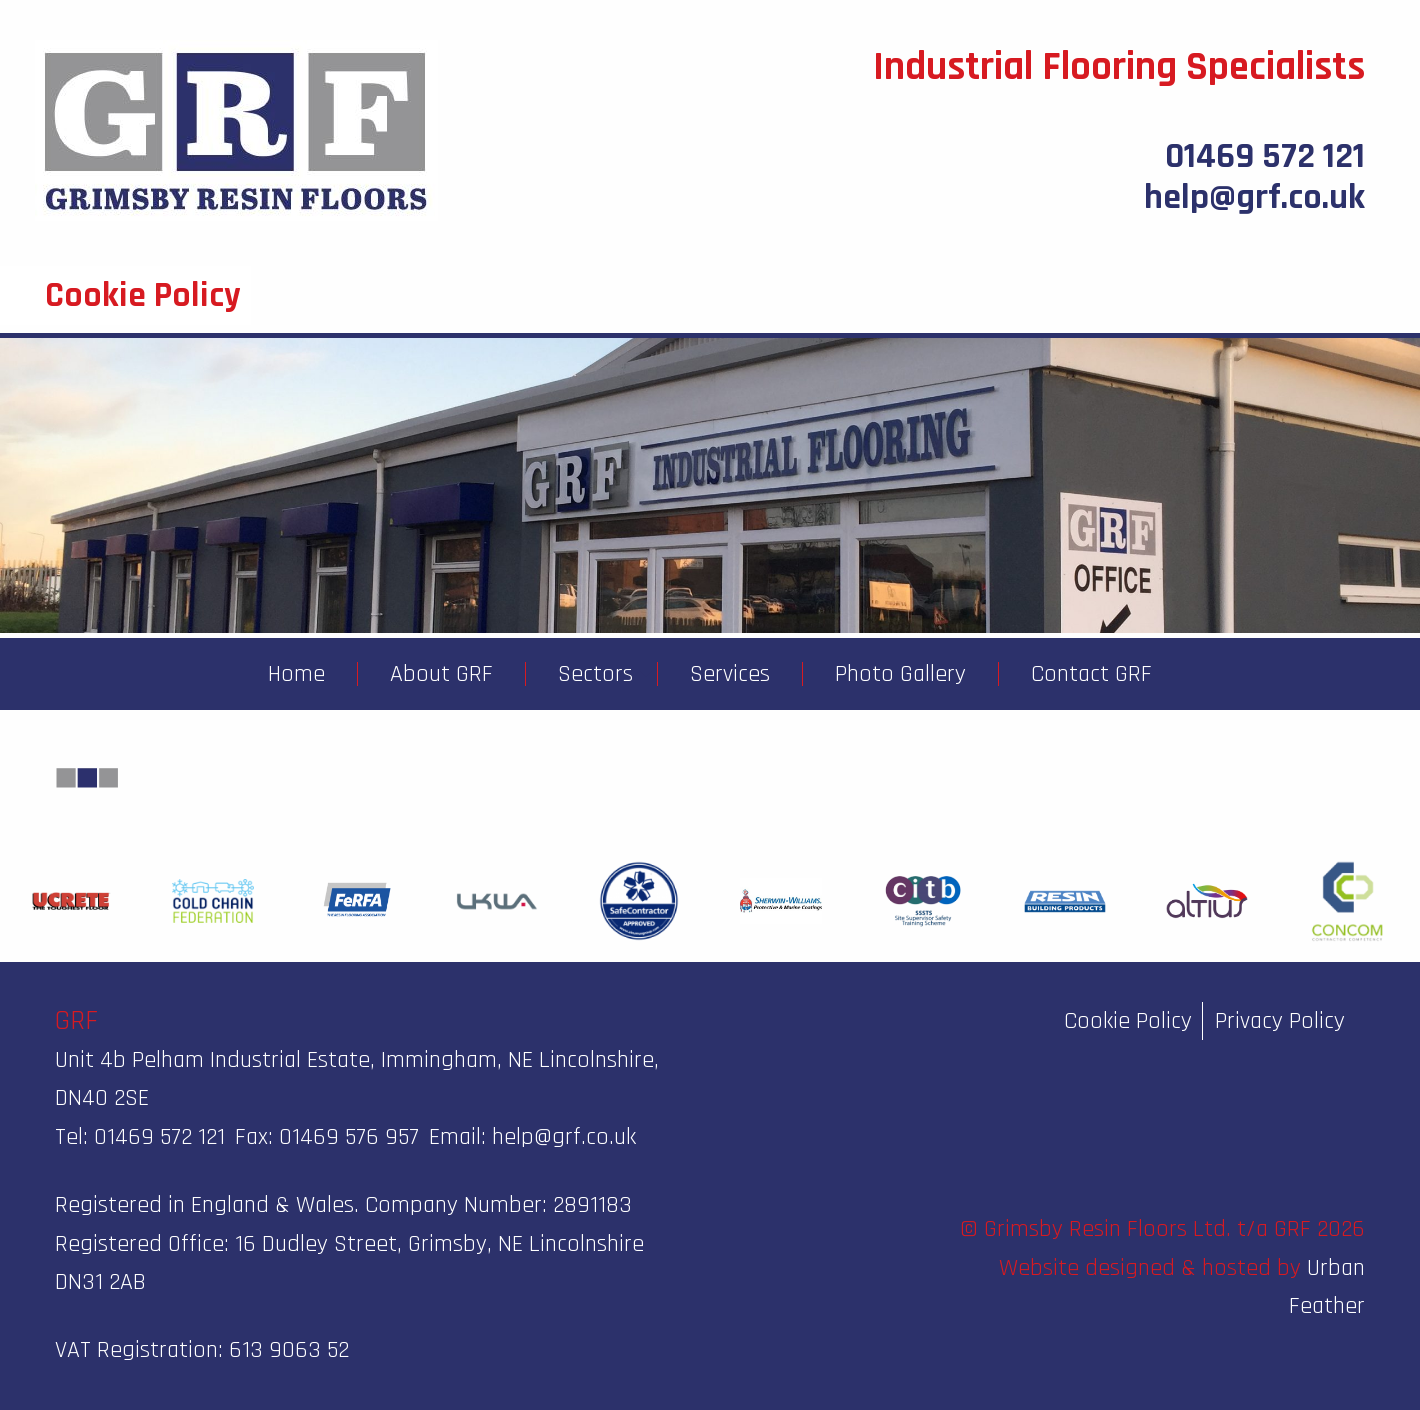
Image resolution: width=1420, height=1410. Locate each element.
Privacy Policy (1280, 1021)
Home (296, 674)
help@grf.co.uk (1254, 197)
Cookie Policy (1128, 1021)
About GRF (441, 674)
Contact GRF (1091, 674)
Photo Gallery (900, 674)
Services (730, 674)
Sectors (595, 674)
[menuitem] (296, 674)
